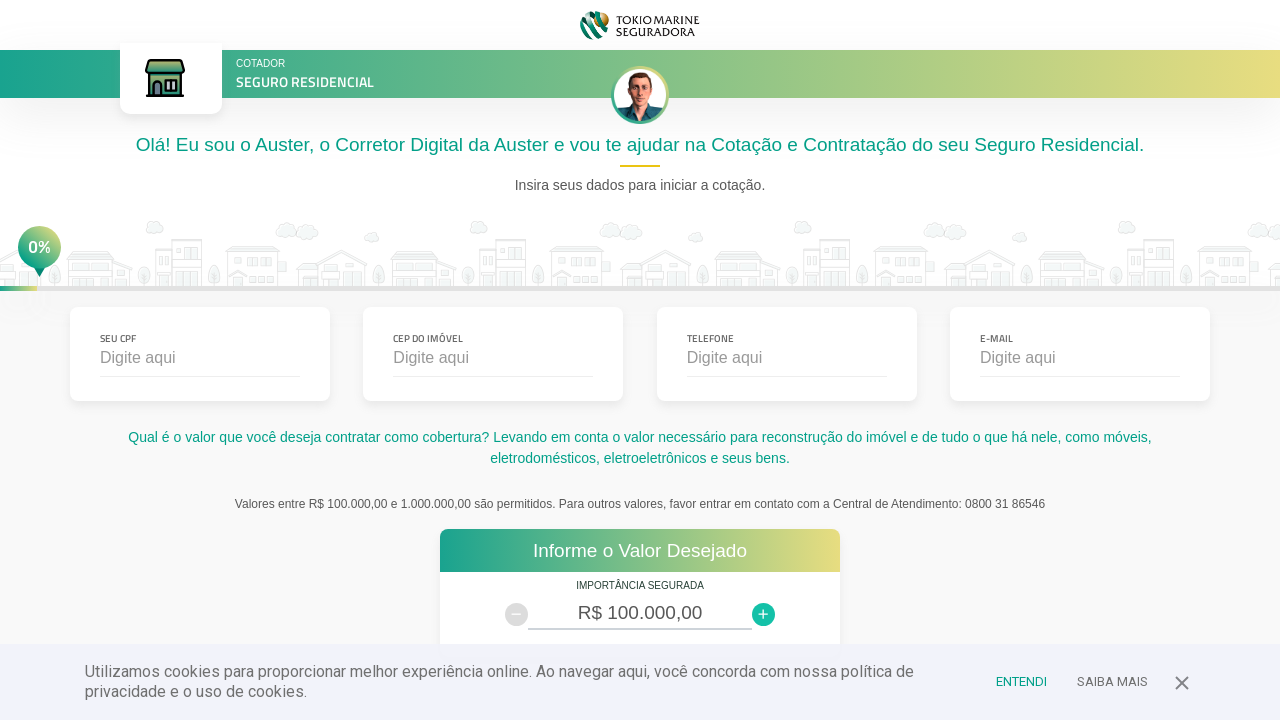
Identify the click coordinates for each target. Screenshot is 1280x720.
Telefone (710, 338)
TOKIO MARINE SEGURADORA (640, 25)
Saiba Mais (1112, 681)
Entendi (1021, 681)
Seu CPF (118, 338)
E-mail (996, 338)
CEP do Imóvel (428, 338)
